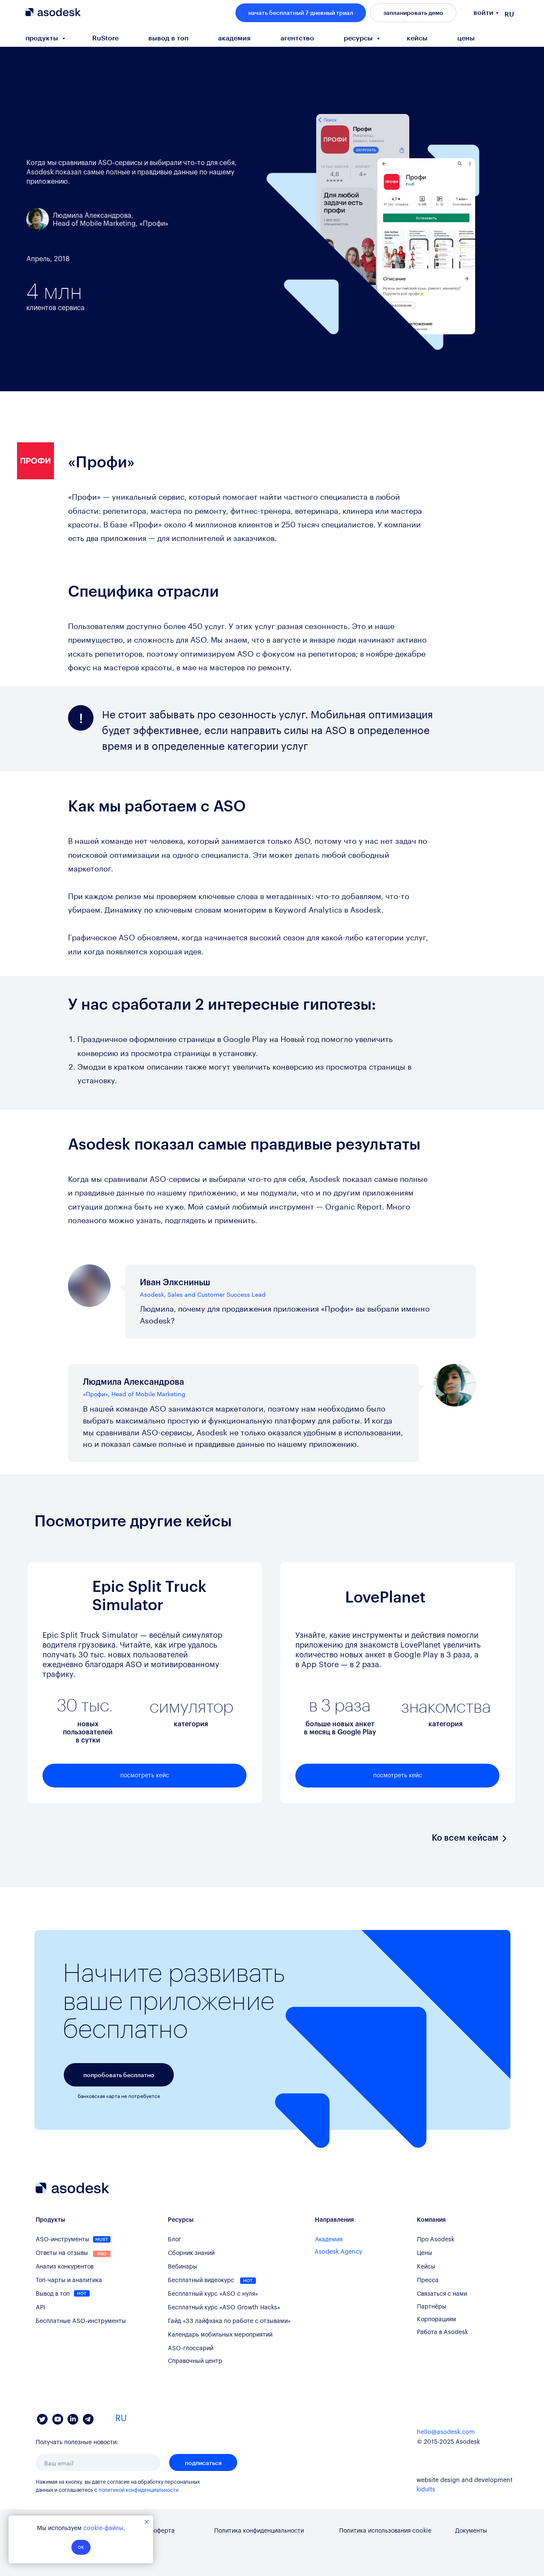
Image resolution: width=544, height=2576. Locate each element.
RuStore (105, 38)
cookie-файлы (103, 2528)
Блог (174, 2240)
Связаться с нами (442, 2294)
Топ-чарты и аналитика (69, 2280)
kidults (425, 2490)
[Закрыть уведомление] (146, 2522)
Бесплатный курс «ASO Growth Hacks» (224, 2308)
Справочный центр (195, 2361)
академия (234, 38)
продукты (43, 38)
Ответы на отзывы (62, 2253)
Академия (329, 2240)
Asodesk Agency (338, 2252)
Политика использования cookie (385, 2531)
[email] (98, 2462)
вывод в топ (168, 38)
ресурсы (359, 38)
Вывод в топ (53, 2294)
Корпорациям (436, 2320)
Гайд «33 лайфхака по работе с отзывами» (229, 2321)
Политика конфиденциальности (259, 2531)
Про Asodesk (435, 2240)
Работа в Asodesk (442, 2332)
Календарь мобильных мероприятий (220, 2335)
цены (466, 38)
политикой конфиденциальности (138, 2490)
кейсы (417, 38)
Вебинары (182, 2267)
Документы (471, 2531)
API (40, 2308)
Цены (424, 2253)
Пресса (428, 2280)
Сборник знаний (191, 2253)
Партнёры (431, 2307)
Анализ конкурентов (65, 2267)
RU (509, 14)
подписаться (203, 2462)
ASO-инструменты (62, 2240)
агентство (297, 38)
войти (483, 12)
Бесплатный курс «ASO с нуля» (213, 2294)
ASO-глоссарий (190, 2348)
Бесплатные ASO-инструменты (81, 2321)
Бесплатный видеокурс (201, 2280)
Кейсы (426, 2267)
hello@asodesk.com (446, 2432)
